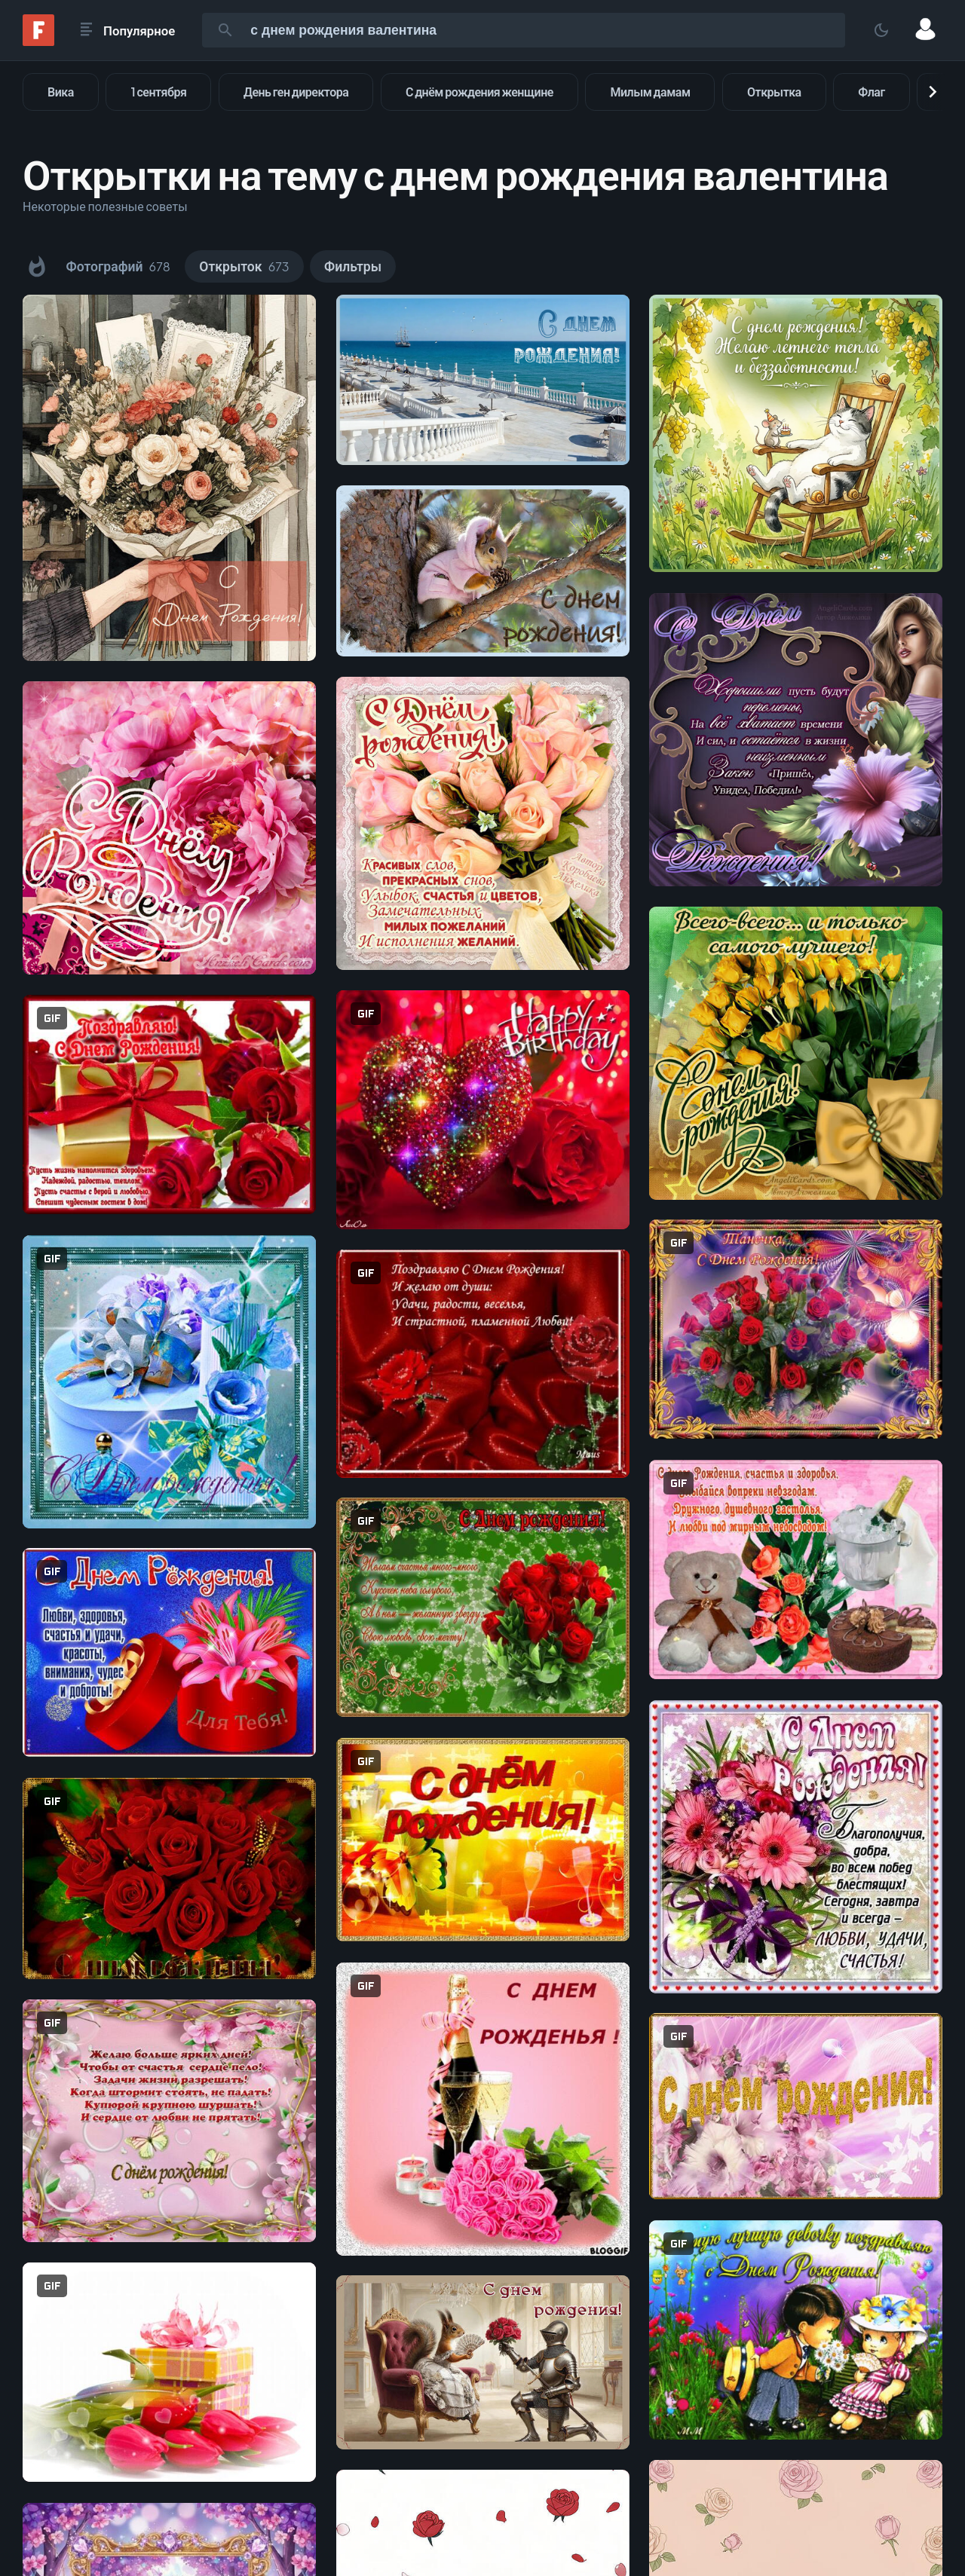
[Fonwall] (38, 41)
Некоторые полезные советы (105, 206)
